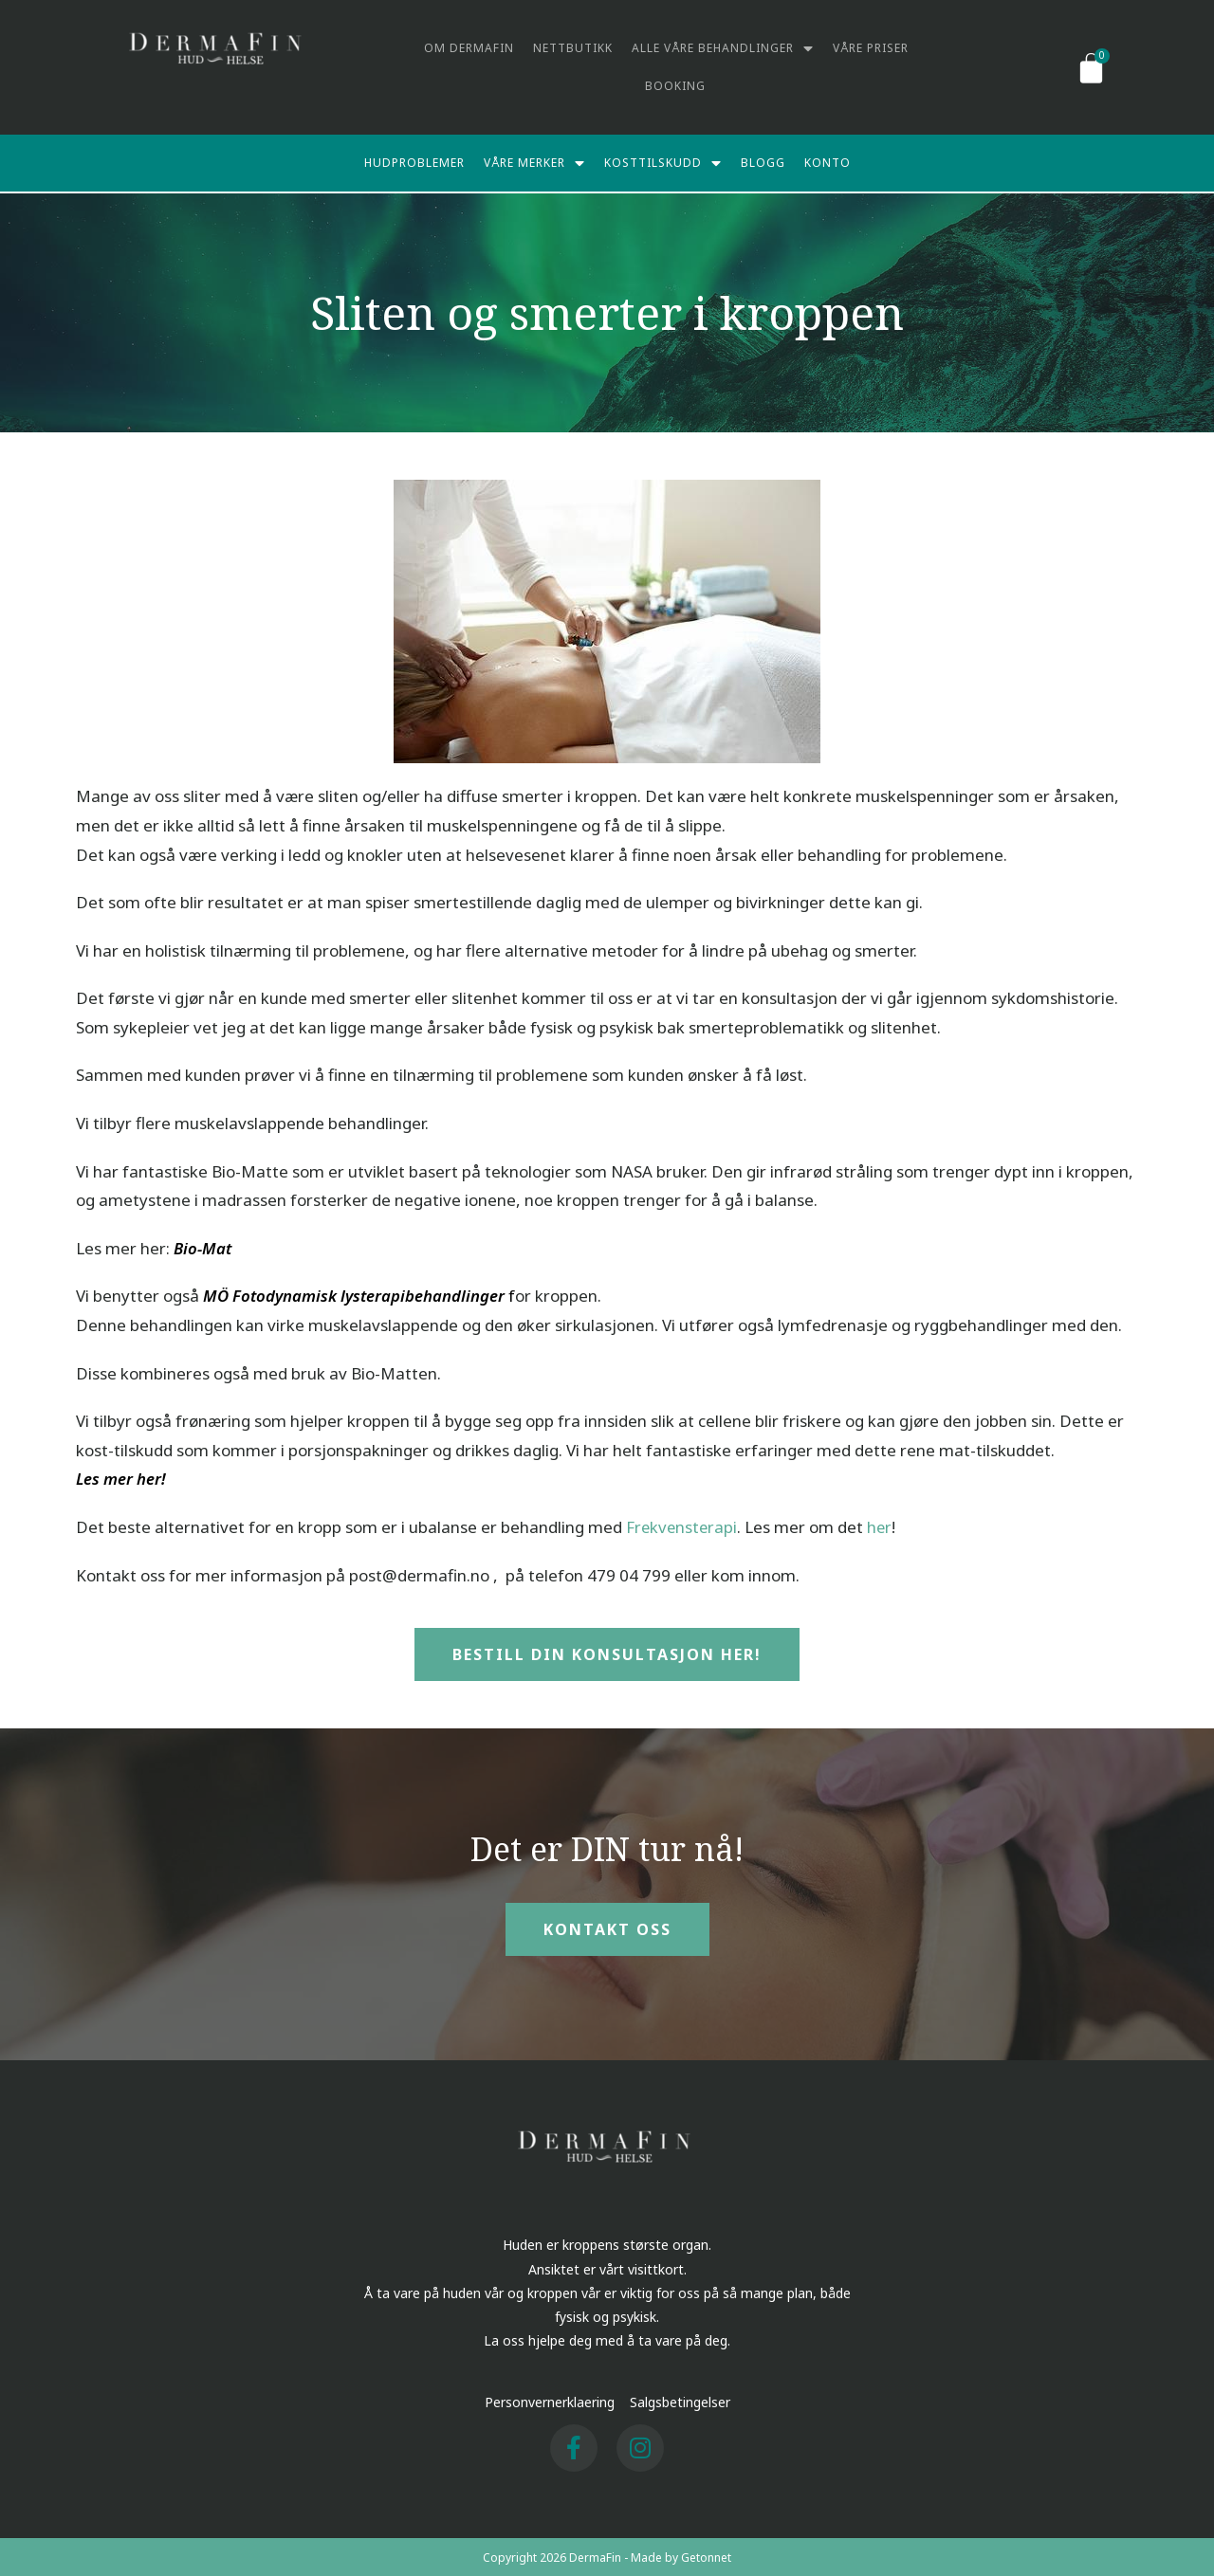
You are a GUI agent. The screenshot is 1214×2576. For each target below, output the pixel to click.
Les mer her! (121, 1477)
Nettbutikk (573, 48)
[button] (607, 1652)
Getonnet (706, 2556)
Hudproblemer (414, 163)
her (882, 1525)
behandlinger (456, 1294)
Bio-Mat (202, 1246)
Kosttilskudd (663, 163)
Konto (827, 163)
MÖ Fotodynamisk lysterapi (304, 1294)
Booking (675, 86)
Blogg (763, 163)
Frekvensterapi (683, 1525)
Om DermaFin (469, 48)
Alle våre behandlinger (723, 48)
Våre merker (534, 163)
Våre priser (871, 48)
